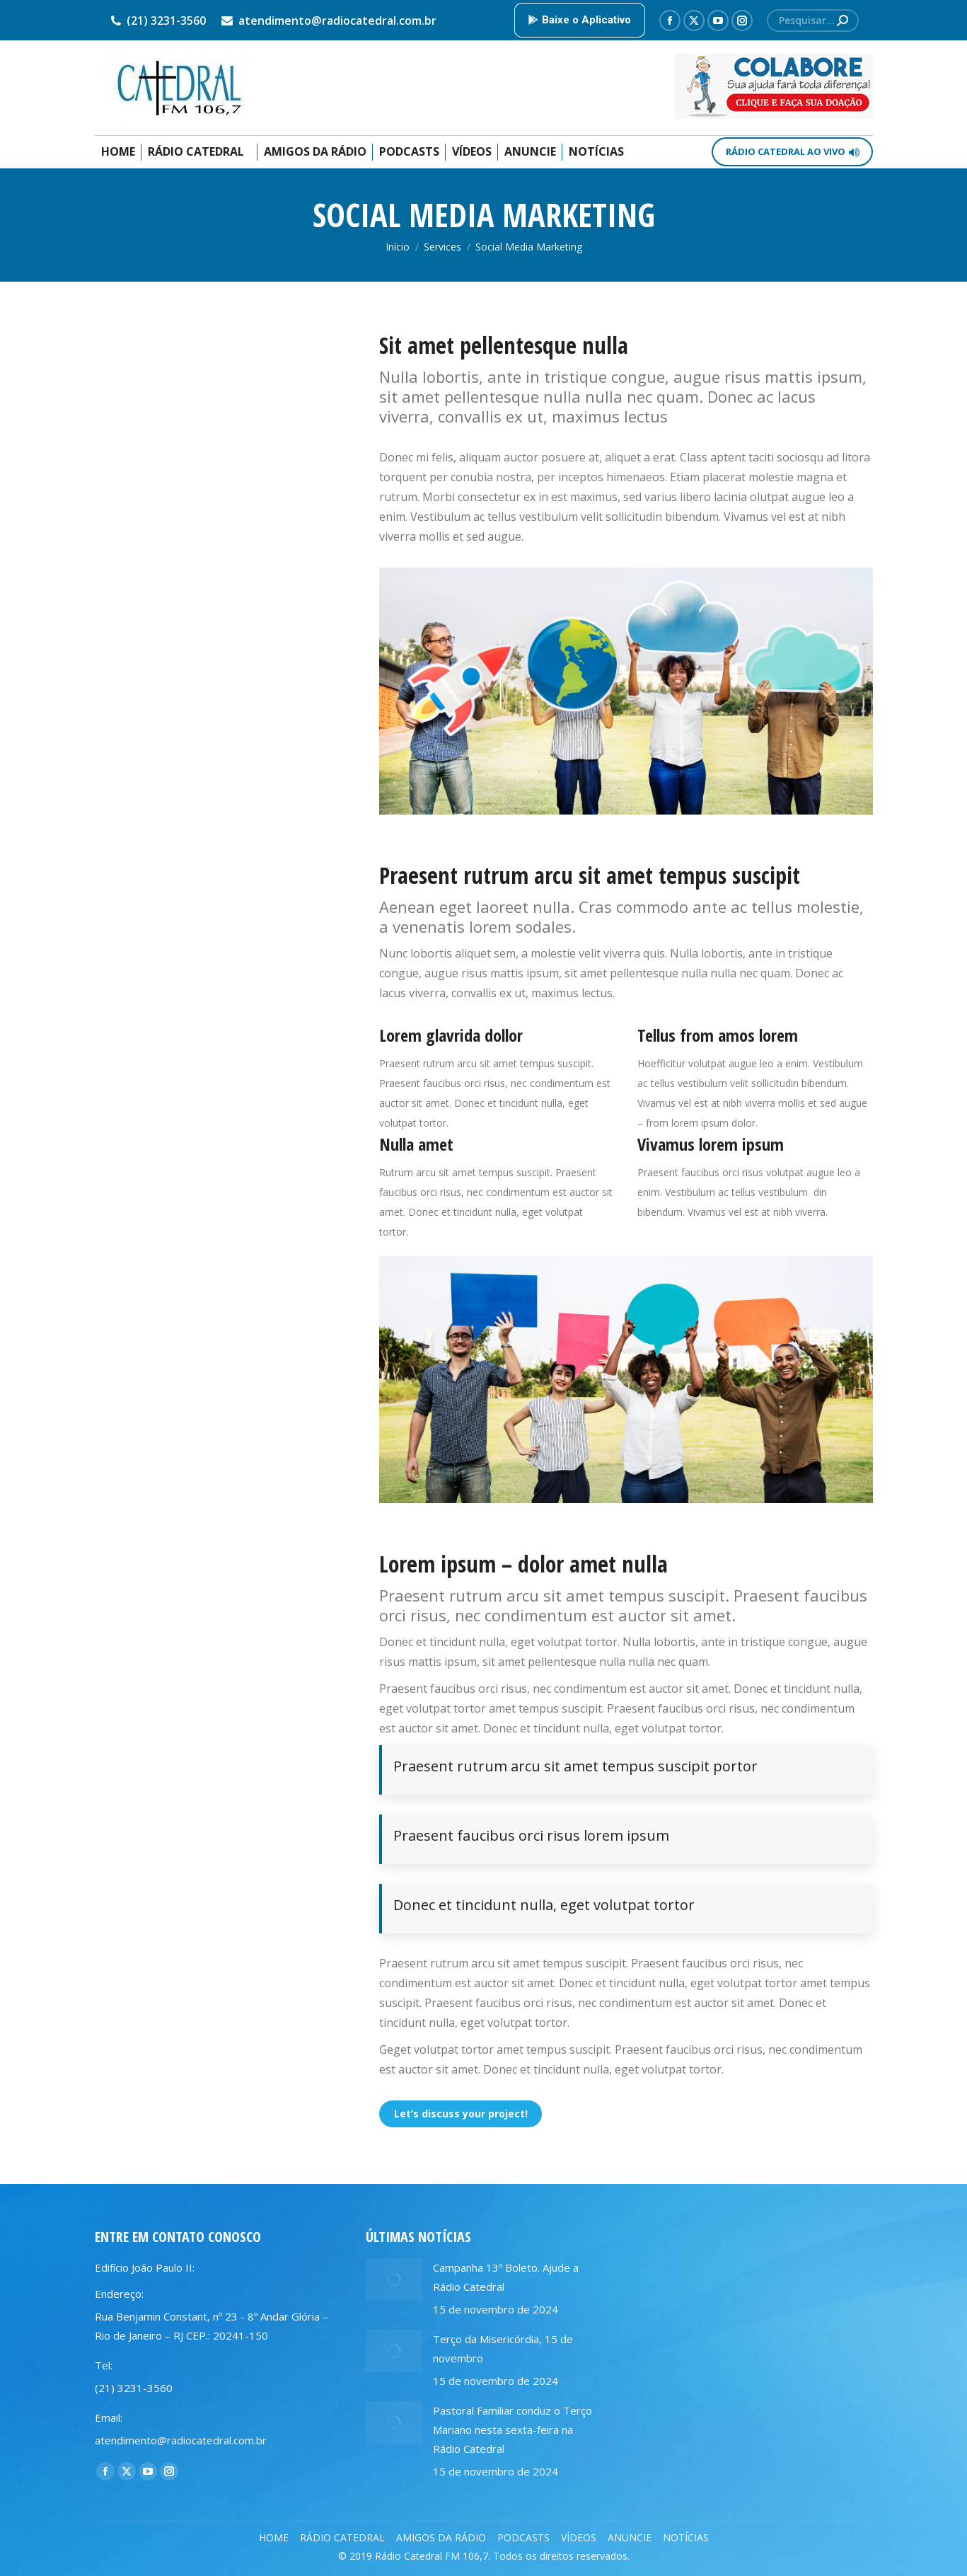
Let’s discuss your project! (461, 2113)
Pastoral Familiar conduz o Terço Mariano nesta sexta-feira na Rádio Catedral (512, 2429)
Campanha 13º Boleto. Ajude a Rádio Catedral (506, 2277)
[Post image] (394, 2279)
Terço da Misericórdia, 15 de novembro (503, 2348)
